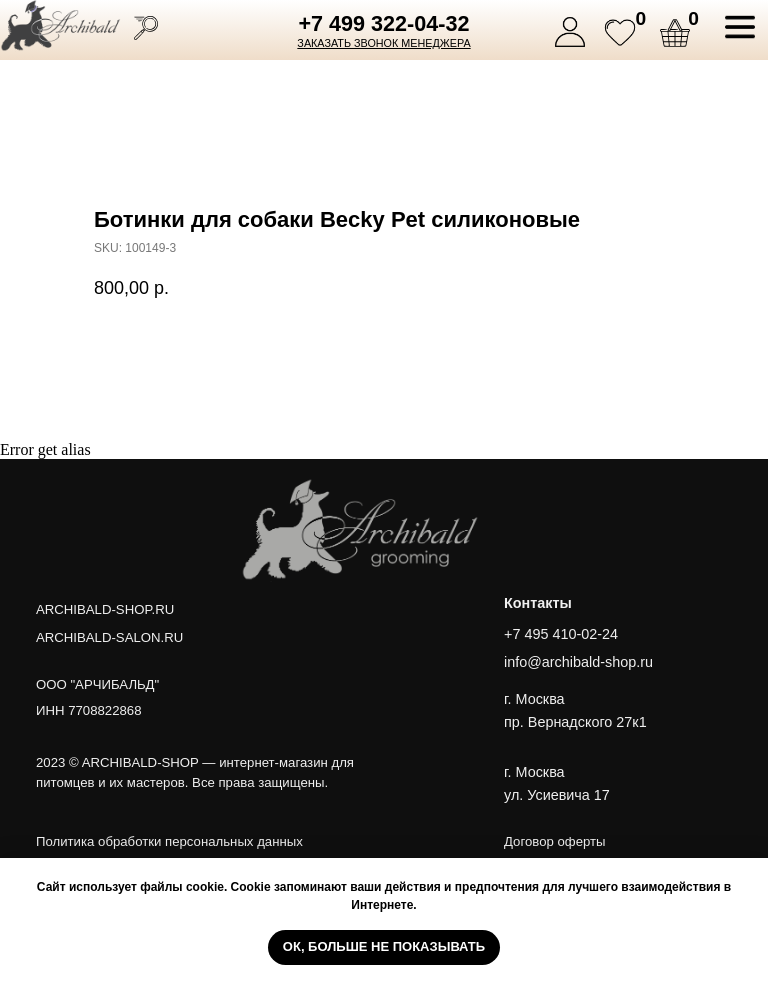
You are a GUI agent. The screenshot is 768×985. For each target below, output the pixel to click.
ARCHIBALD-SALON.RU (109, 637)
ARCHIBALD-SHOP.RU (105, 609)
